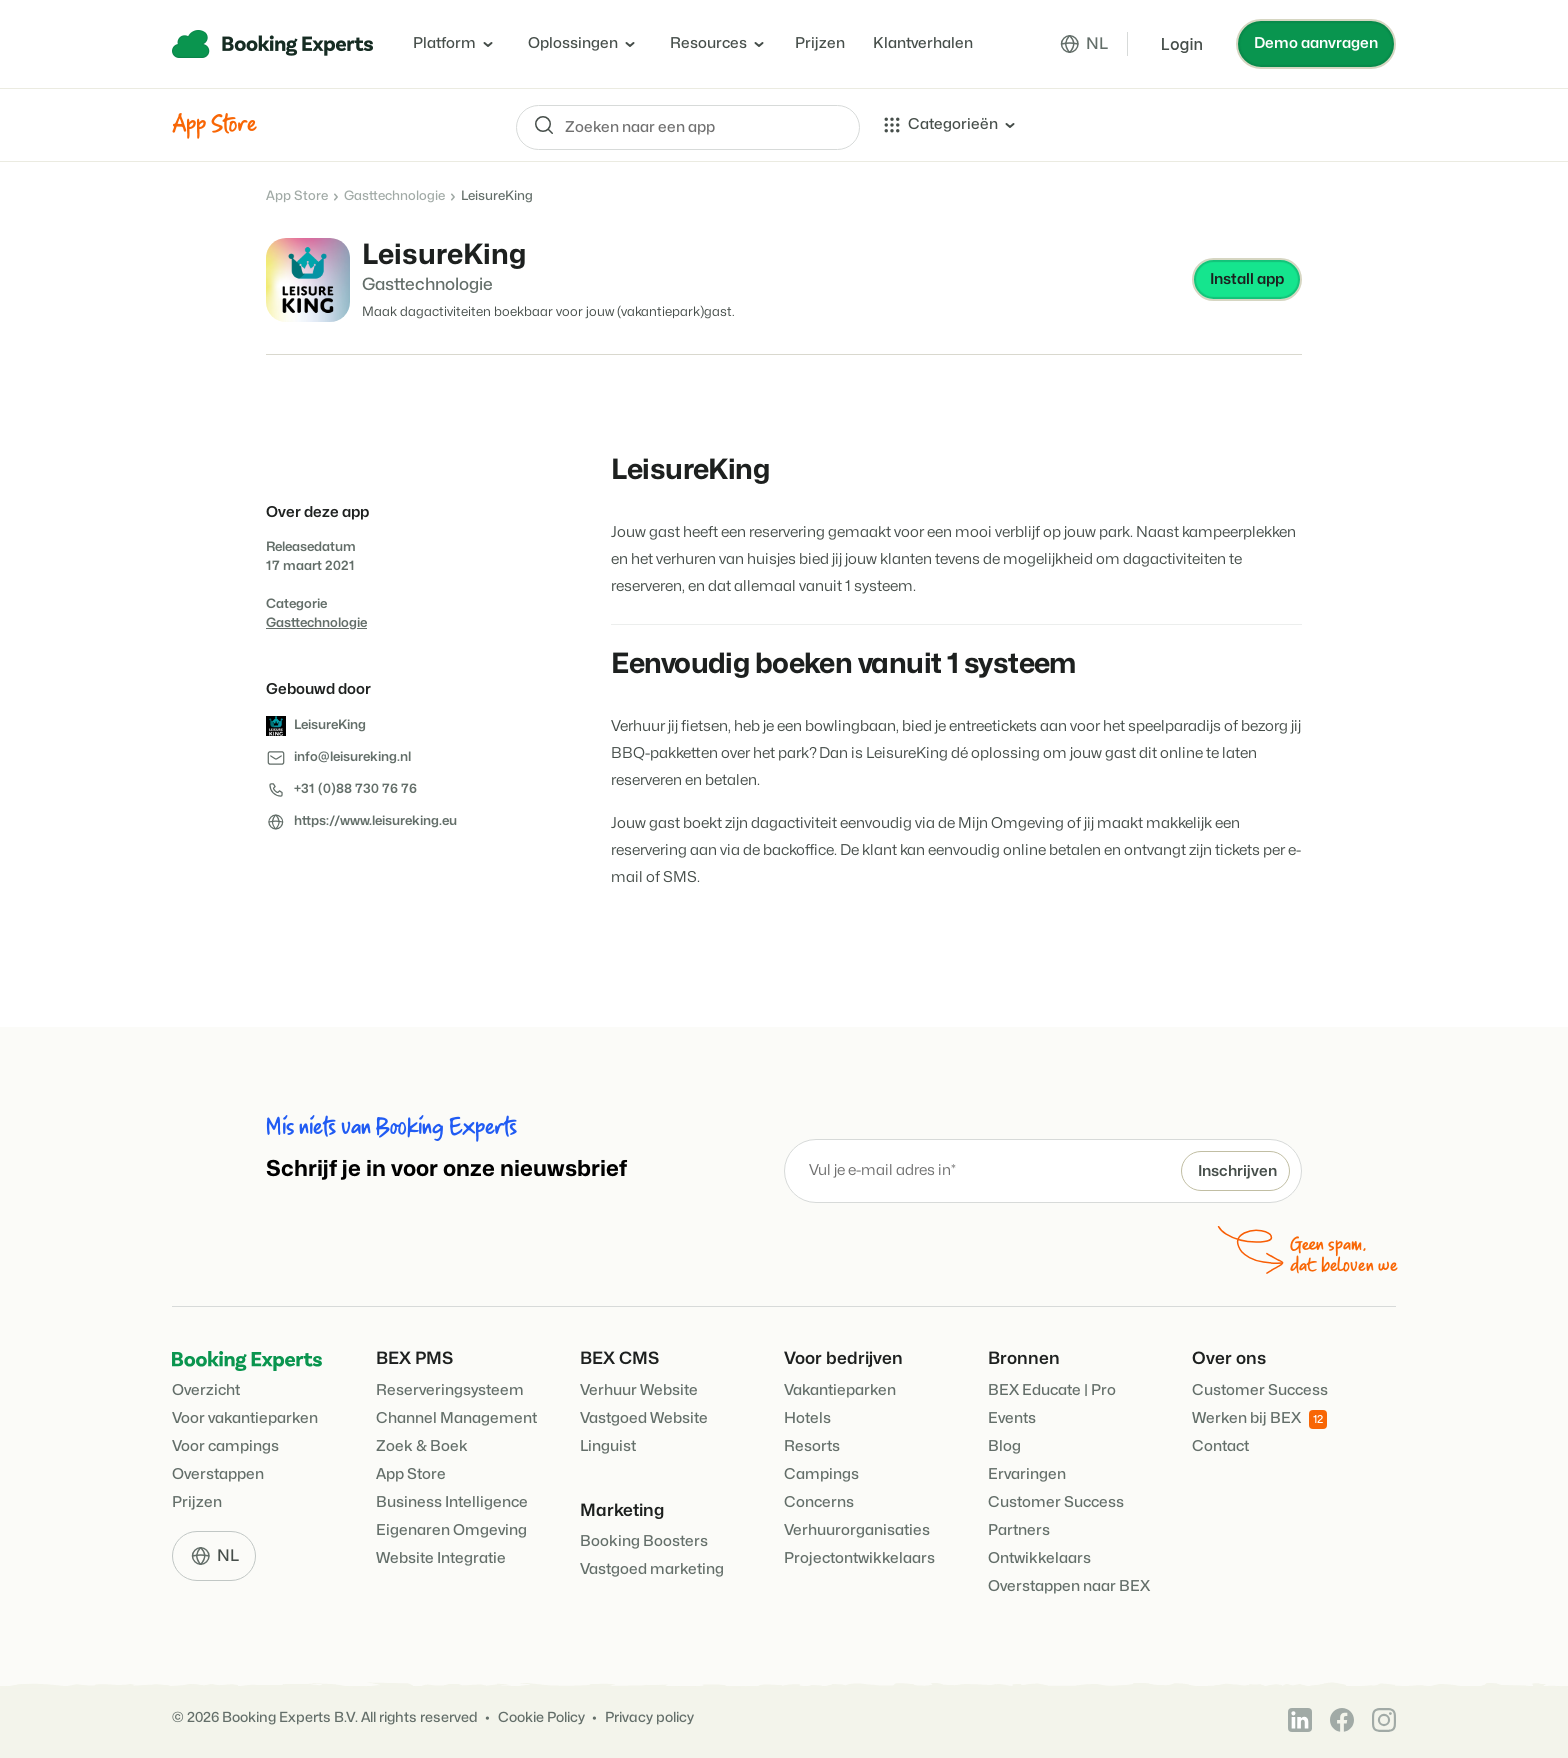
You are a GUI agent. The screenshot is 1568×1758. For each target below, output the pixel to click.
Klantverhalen (923, 43)
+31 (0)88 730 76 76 (355, 789)
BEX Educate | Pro (1052, 1390)
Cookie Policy (541, 1717)
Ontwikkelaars (1039, 1558)
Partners (1019, 1530)
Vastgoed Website (644, 1418)
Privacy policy (649, 1717)
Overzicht (206, 1390)
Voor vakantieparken (245, 1418)
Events (1012, 1418)
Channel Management (456, 1418)
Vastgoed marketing (652, 1569)
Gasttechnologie (394, 196)
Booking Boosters (644, 1541)
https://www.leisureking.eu (375, 821)
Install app (1247, 279)
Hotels (807, 1418)
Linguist (608, 1446)
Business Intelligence (452, 1502)
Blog (1004, 1446)
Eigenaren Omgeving (451, 1530)
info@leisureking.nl (352, 757)
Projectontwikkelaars (859, 1558)
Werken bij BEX (1259, 1419)
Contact (1220, 1446)
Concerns (819, 1502)
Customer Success (1056, 1502)
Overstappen (218, 1474)
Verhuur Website (639, 1390)
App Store (297, 196)
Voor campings (225, 1446)
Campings (821, 1474)
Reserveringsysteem (450, 1390)
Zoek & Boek (422, 1446)
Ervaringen (1027, 1474)
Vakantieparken (840, 1390)
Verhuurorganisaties (857, 1530)
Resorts (812, 1446)
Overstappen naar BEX (1069, 1586)
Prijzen (820, 43)
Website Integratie (441, 1558)
